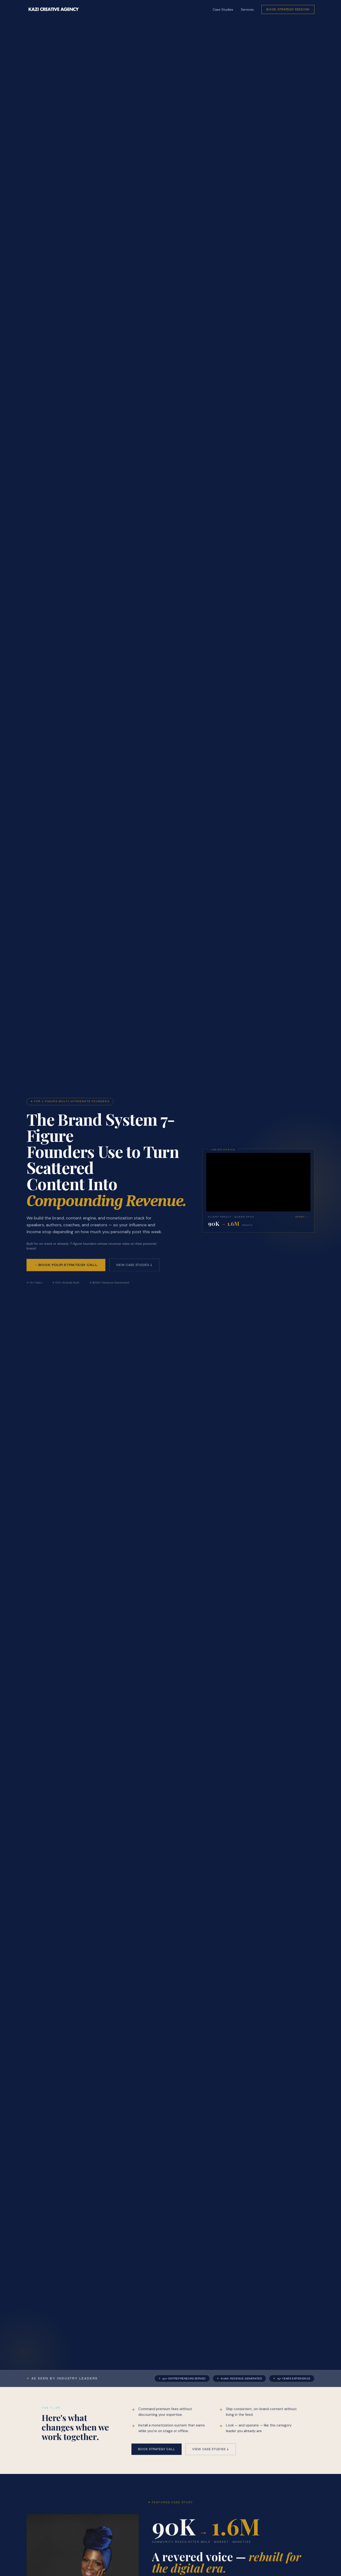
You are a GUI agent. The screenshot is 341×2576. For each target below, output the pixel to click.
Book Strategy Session (288, 9)
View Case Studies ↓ (134, 1268)
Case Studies (223, 9)
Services (247, 9)
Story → (302, 1219)
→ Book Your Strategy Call (66, 1268)
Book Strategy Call (156, 2453)
